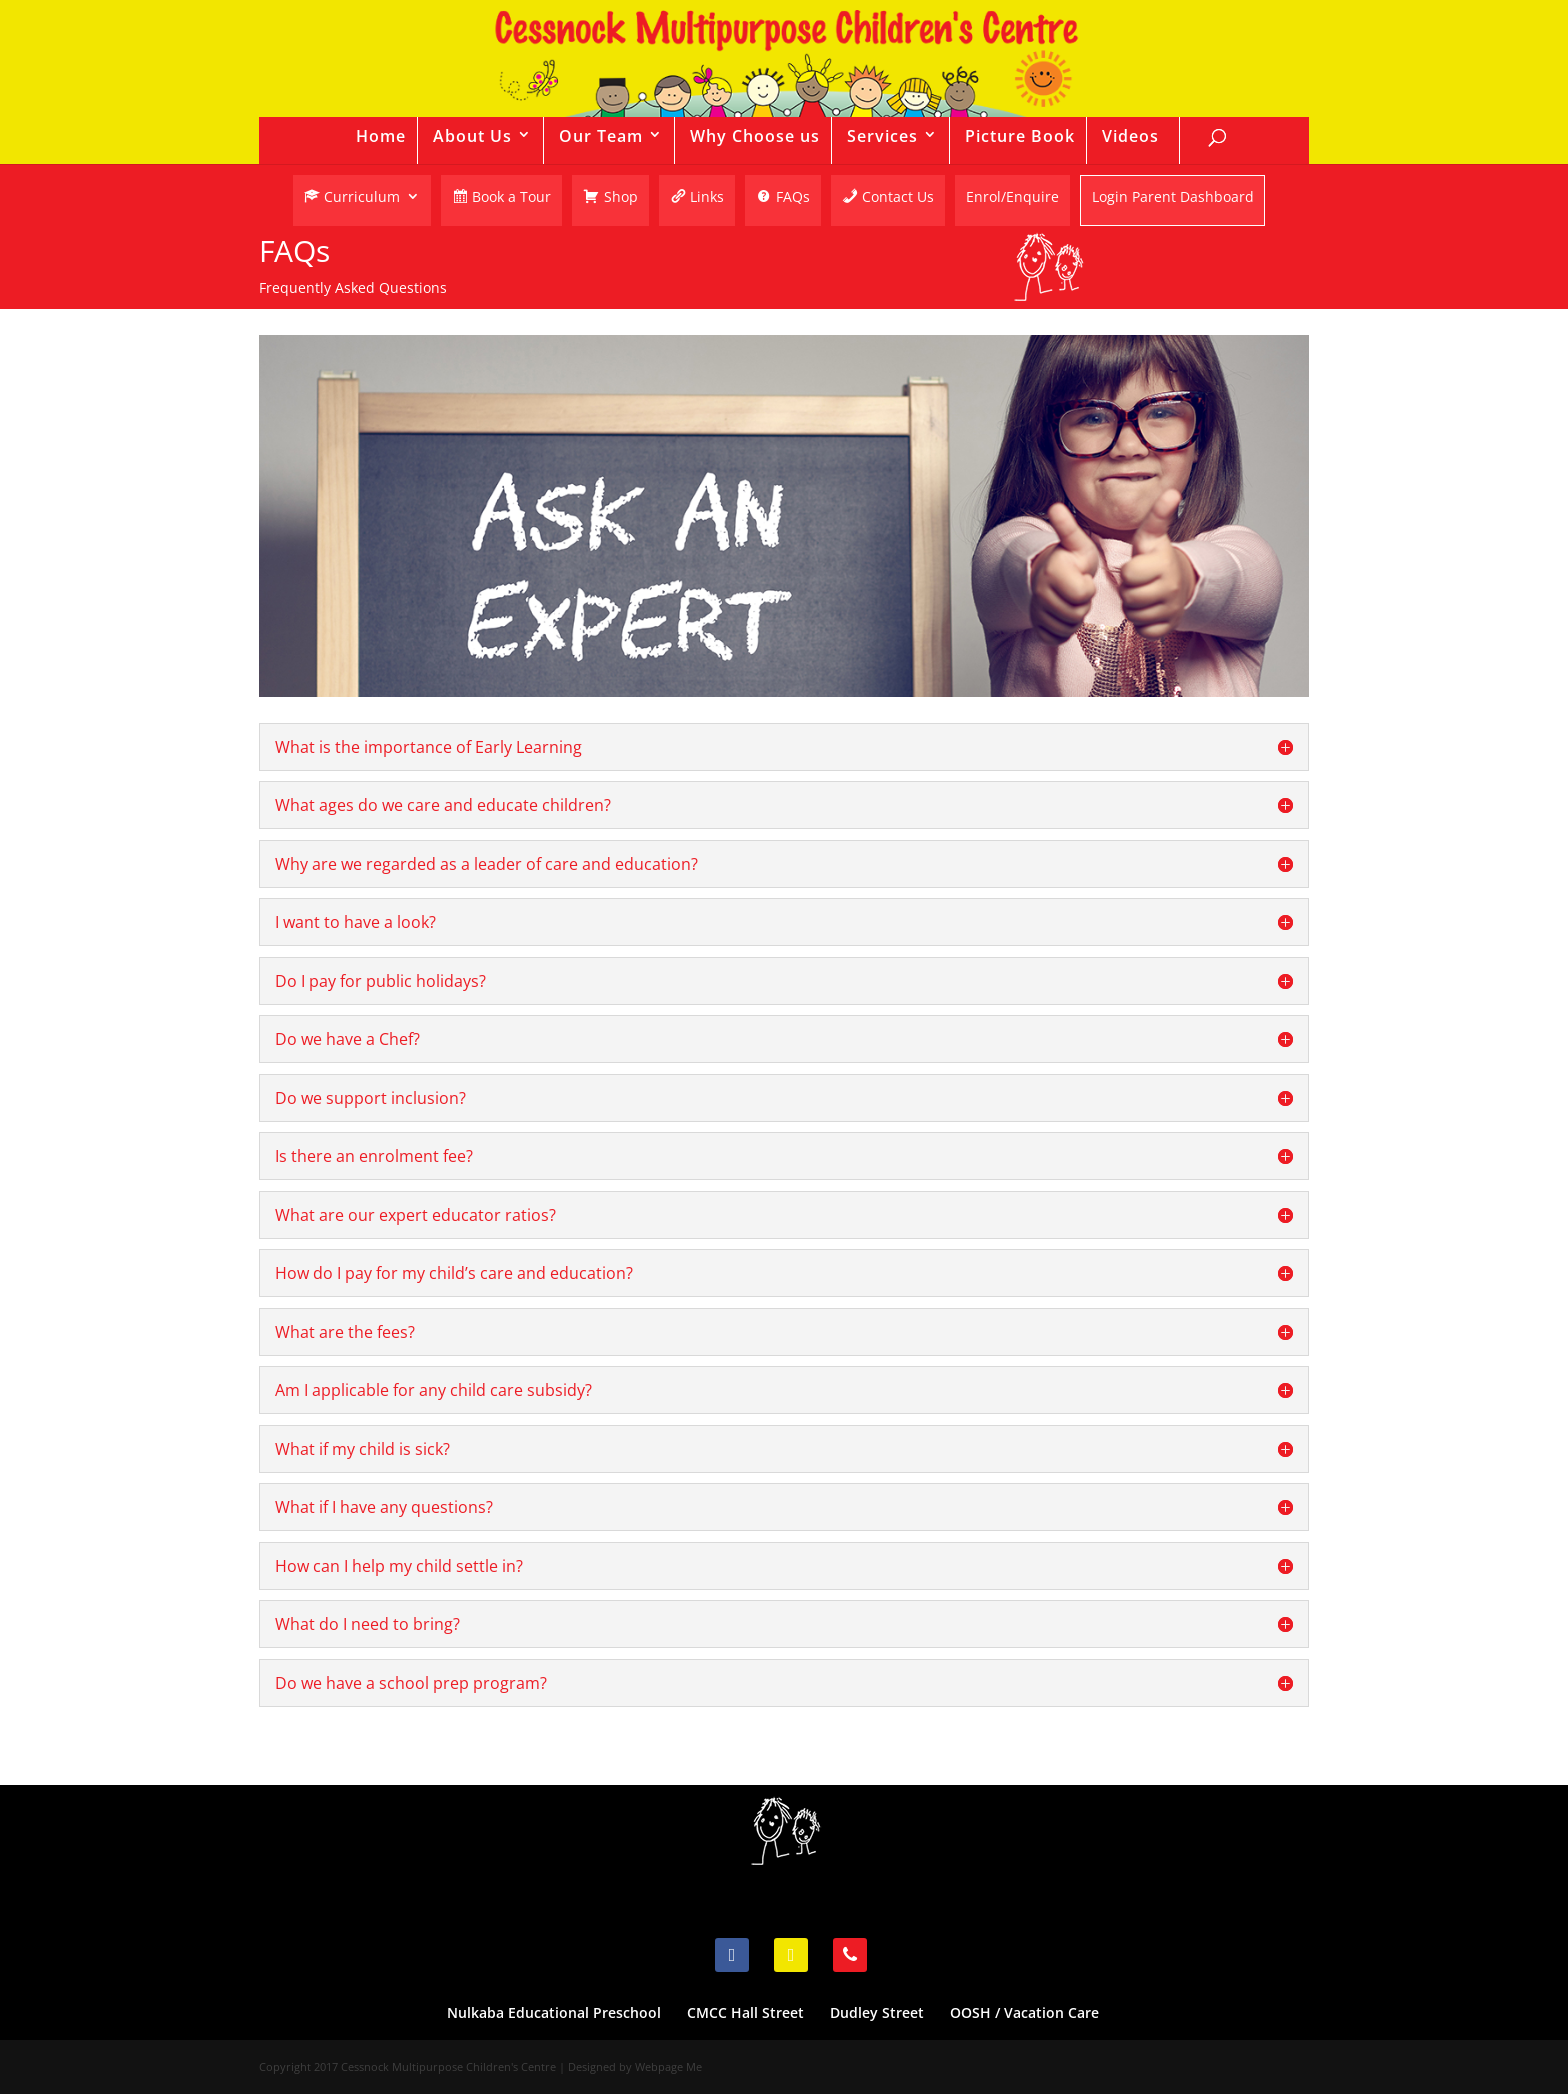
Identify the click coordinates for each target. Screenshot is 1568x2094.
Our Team (601, 136)
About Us (472, 136)
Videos (1130, 136)
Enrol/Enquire (1012, 198)
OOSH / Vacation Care (1024, 2012)
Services (882, 136)
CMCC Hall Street (745, 2012)
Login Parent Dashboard (1173, 198)
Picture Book (1020, 136)
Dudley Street (877, 2012)
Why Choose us (755, 136)
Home (381, 136)
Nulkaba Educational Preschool (554, 2012)
